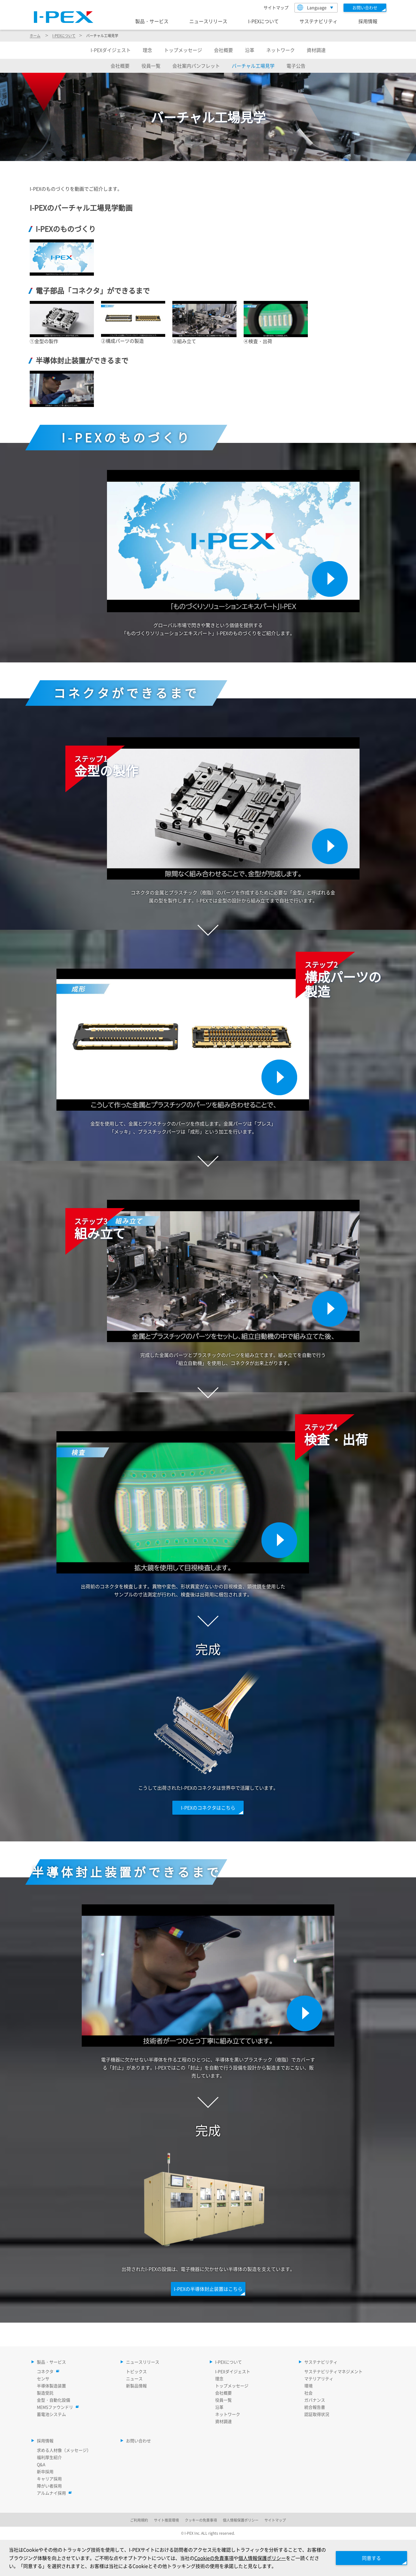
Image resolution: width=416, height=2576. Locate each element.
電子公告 (295, 65)
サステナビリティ (319, 21)
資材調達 (316, 49)
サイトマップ (276, 7)
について (63, 35)
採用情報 (367, 21)
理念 (147, 49)
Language (312, 7)
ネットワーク (280, 49)
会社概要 (223, 49)
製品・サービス (151, 21)
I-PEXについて (263, 21)
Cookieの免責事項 (214, 2557)
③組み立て (184, 341)
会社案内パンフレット (196, 65)
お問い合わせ (138, 2441)
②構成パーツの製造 (122, 340)
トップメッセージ (183, 49)
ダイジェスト (111, 49)
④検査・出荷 (258, 341)
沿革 (249, 49)
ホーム (35, 35)
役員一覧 (150, 65)
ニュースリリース (208, 21)
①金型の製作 (44, 341)
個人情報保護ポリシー (262, 2557)
